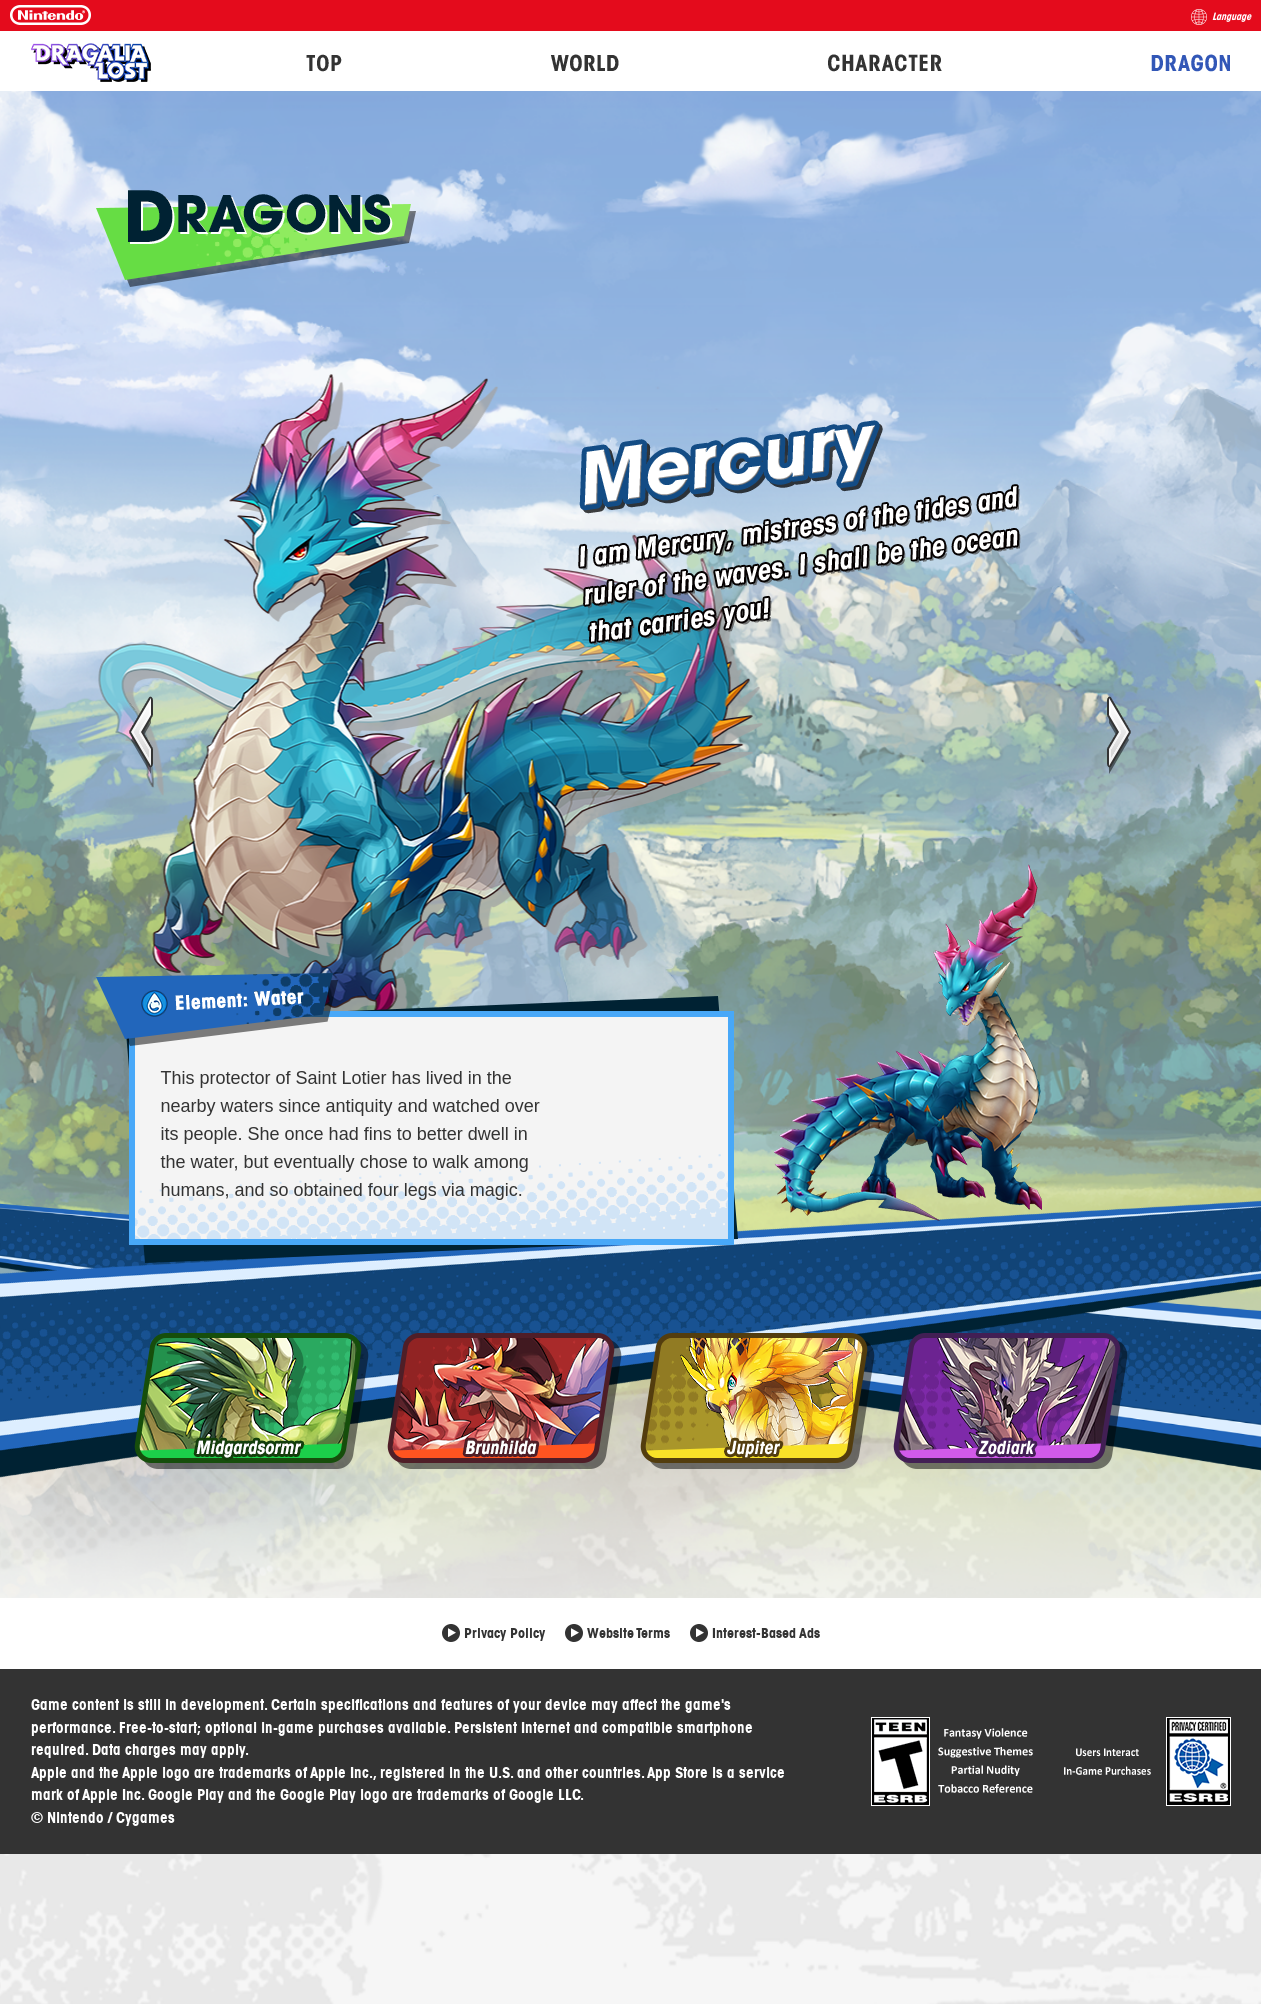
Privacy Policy (504, 1633)
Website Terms (628, 1633)
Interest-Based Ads (766, 1633)
